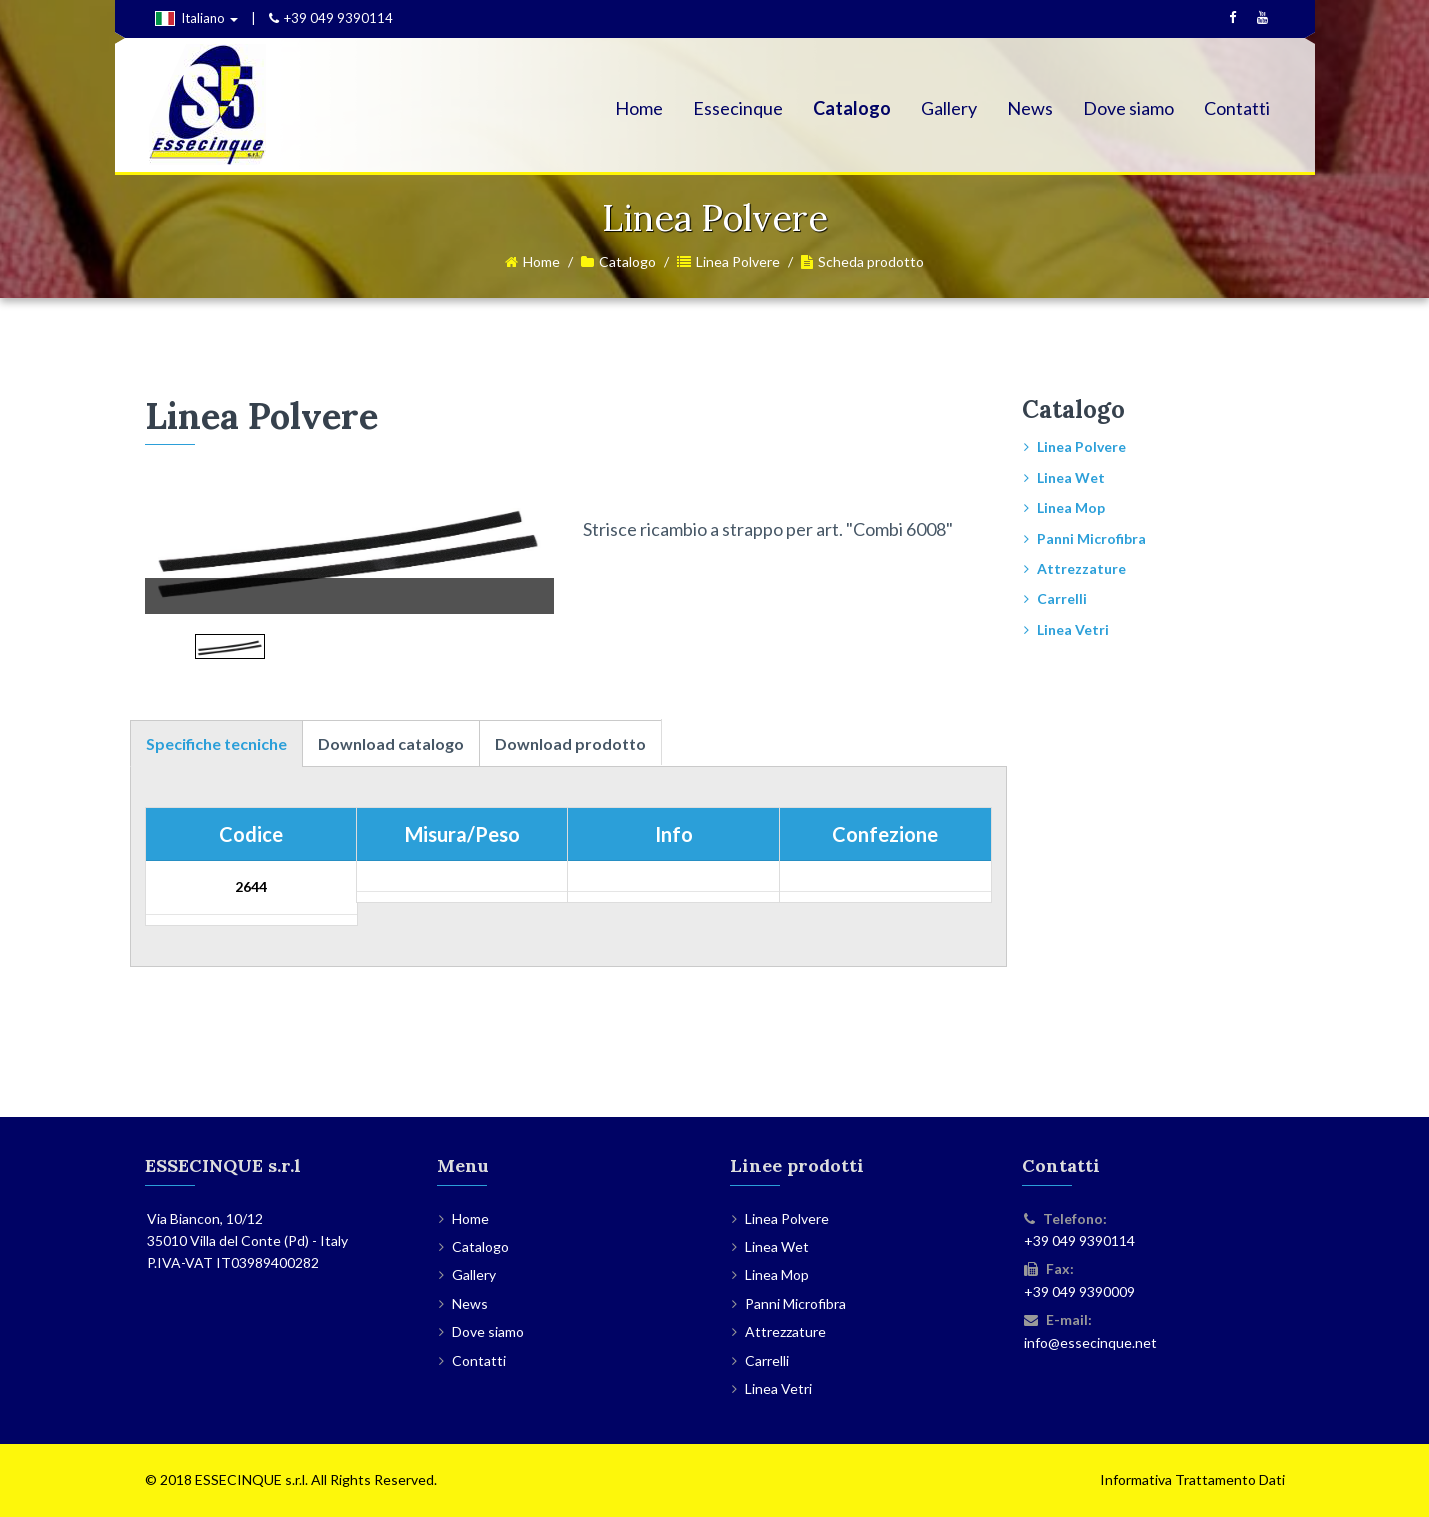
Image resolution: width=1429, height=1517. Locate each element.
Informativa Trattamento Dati (1192, 1479)
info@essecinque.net (1090, 1342)
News (1030, 108)
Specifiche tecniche (216, 743)
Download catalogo (391, 743)
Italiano (196, 18)
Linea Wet (1071, 477)
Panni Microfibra (1091, 538)
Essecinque (738, 108)
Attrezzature (1081, 568)
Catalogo (852, 108)
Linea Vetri (1073, 629)
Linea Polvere (738, 261)
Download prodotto (570, 743)
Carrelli (1062, 598)
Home (639, 108)
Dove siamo (1128, 108)
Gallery (949, 108)
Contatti (1237, 108)
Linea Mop (1071, 507)
